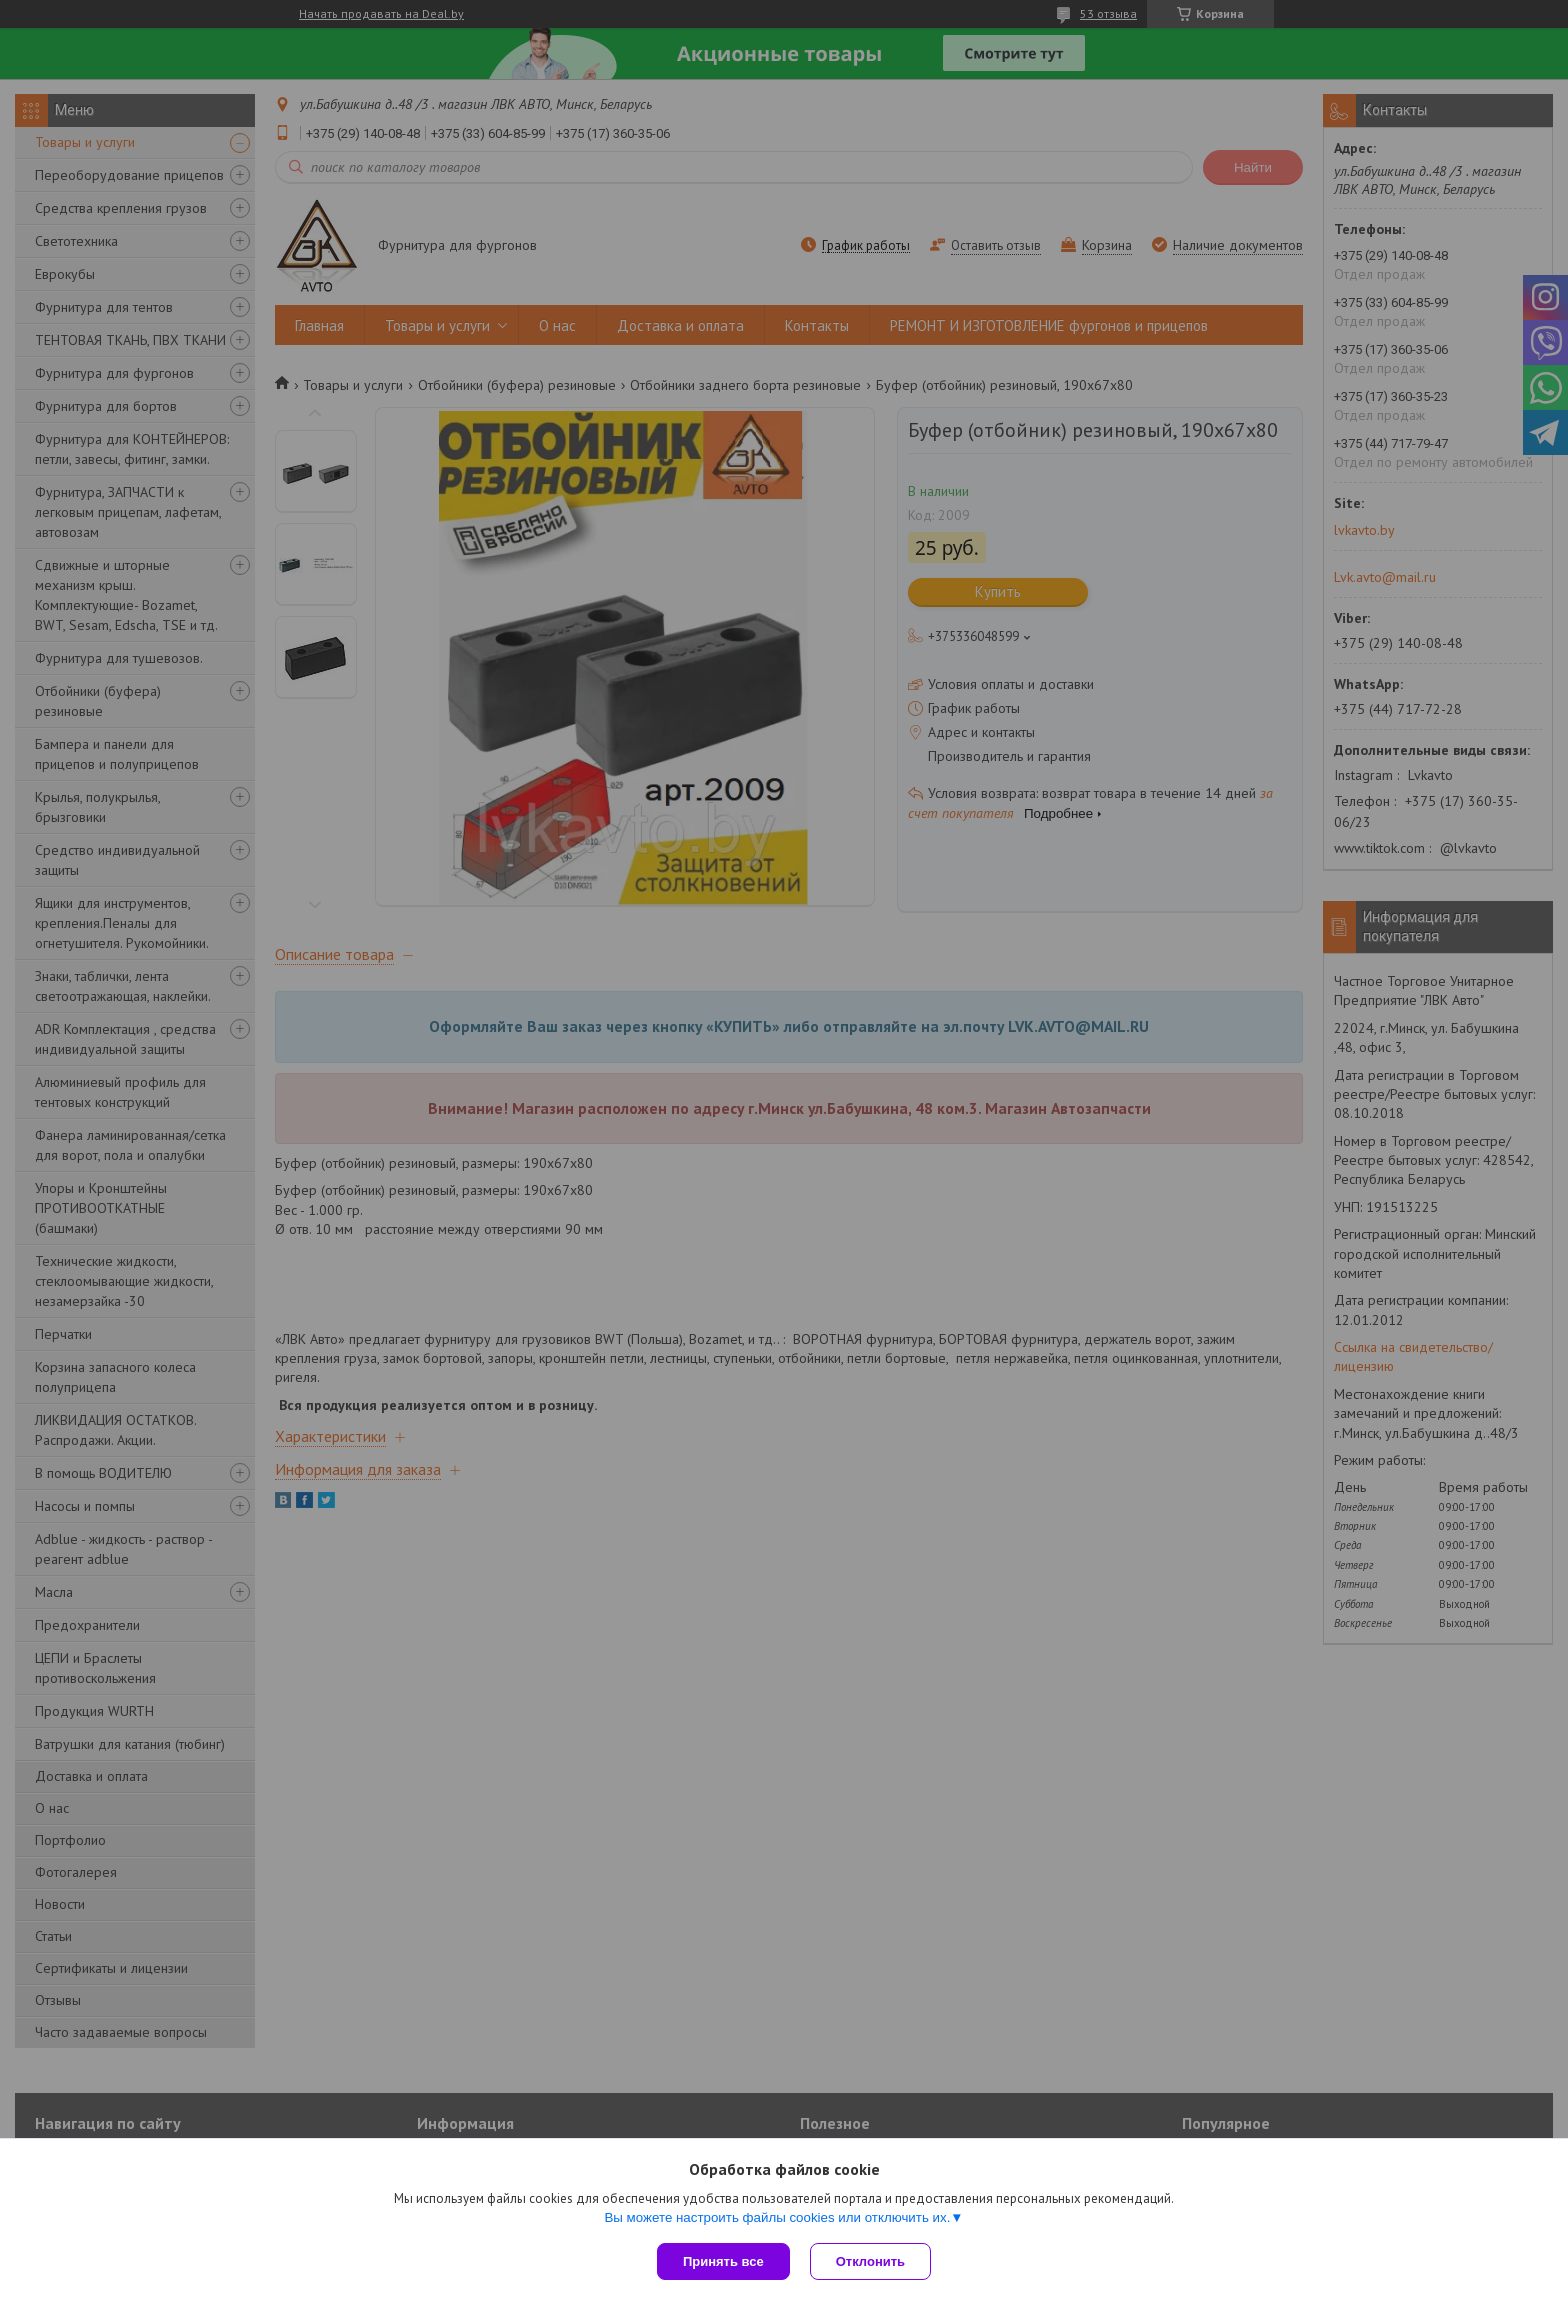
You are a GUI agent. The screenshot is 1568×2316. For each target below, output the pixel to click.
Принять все (723, 2261)
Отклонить (870, 2261)
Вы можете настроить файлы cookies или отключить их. (777, 2217)
